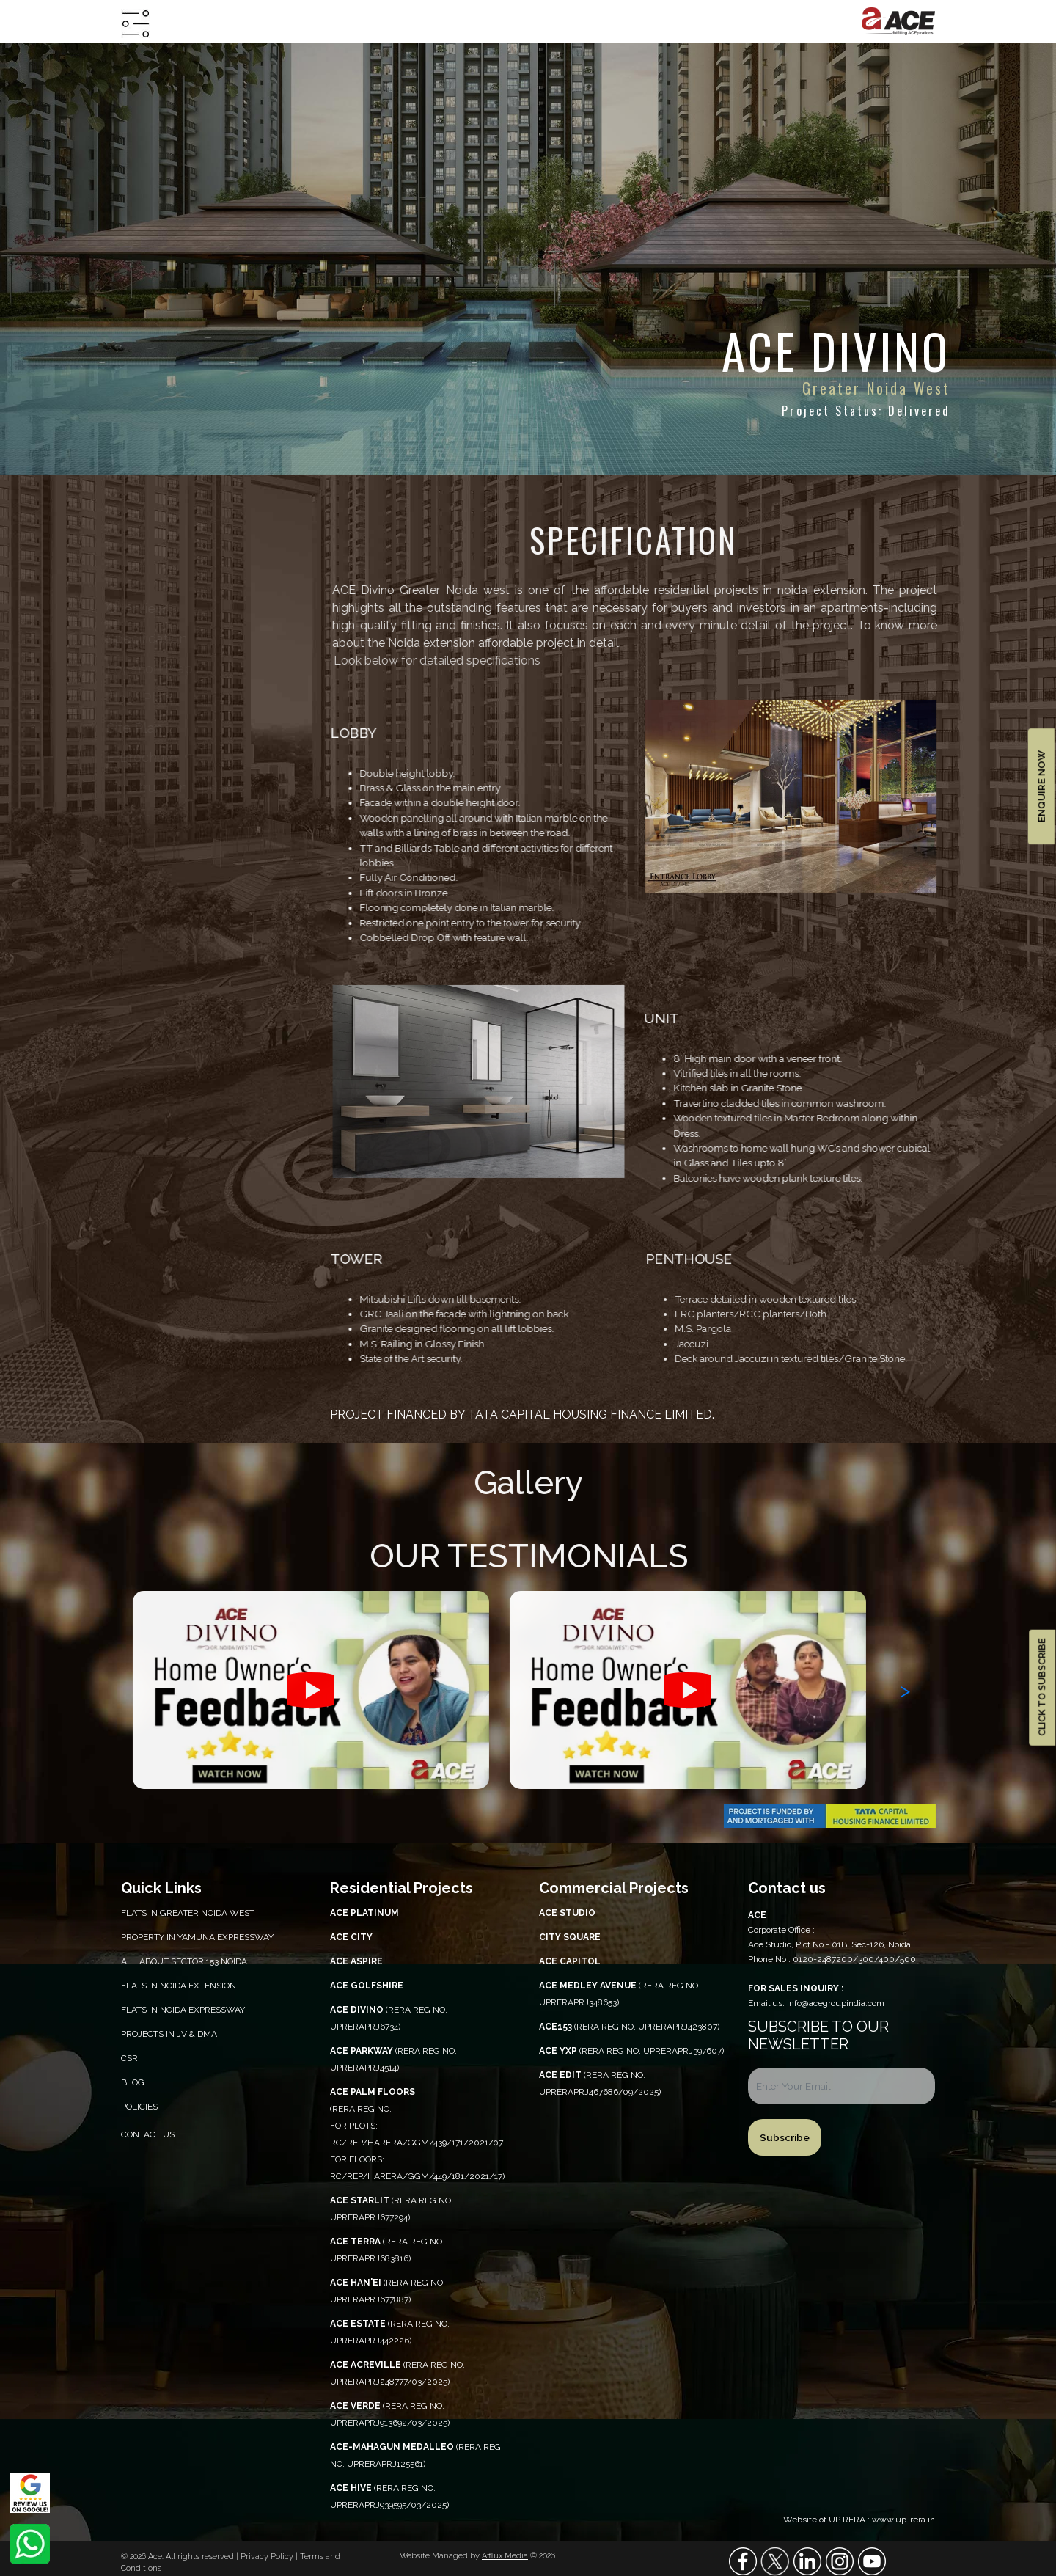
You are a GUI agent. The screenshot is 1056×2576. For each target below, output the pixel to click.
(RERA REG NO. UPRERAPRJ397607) (631, 2051)
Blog (132, 2082)
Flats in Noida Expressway (183, 2010)
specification (159, 638)
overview (150, 608)
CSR (129, 2058)
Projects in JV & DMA (169, 2034)
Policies (139, 2106)
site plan (148, 728)
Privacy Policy (268, 2556)
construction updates (187, 787)
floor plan (149, 698)
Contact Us (148, 2134)
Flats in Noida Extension (178, 1985)
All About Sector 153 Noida (184, 1961)
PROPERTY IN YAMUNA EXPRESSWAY (197, 1937)
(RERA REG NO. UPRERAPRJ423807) (629, 2026)
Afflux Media (505, 2556)
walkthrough (158, 817)
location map (161, 668)
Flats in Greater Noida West (187, 1913)
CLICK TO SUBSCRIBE (1041, 1687)
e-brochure (154, 757)
